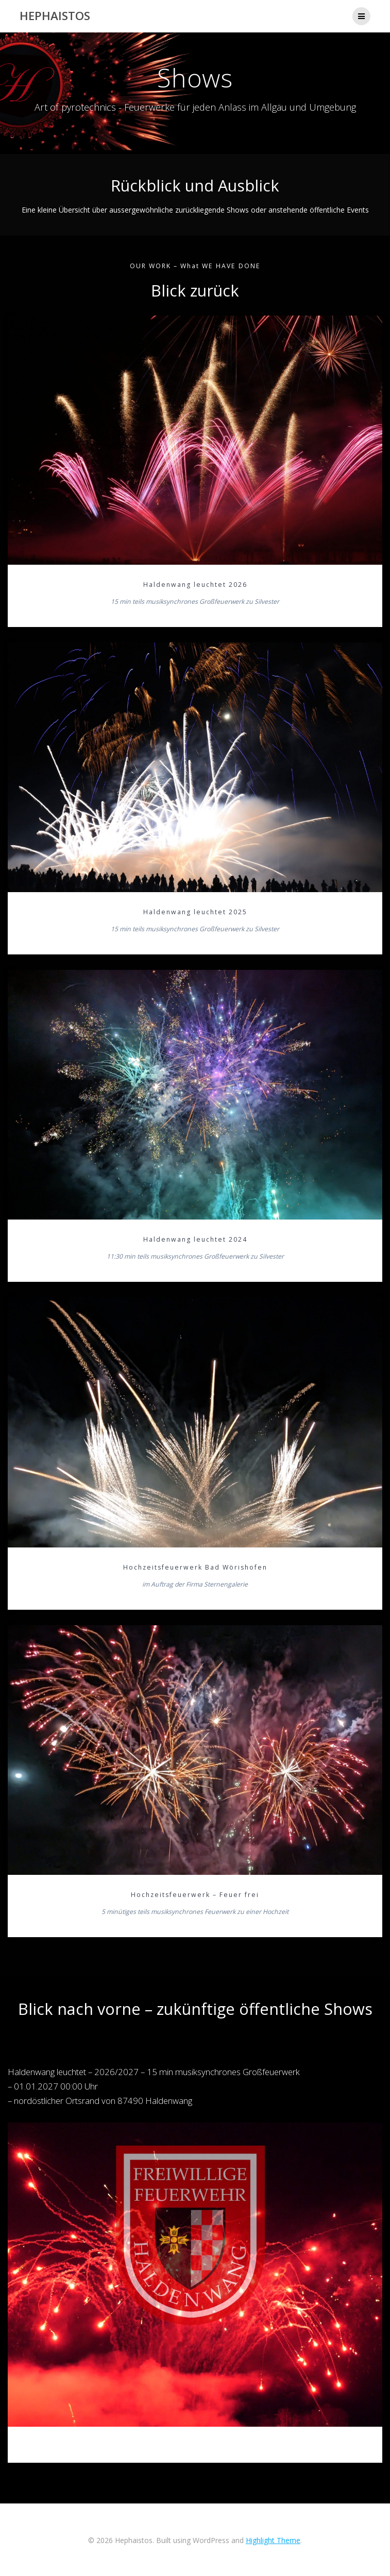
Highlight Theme (273, 2540)
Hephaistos (55, 16)
